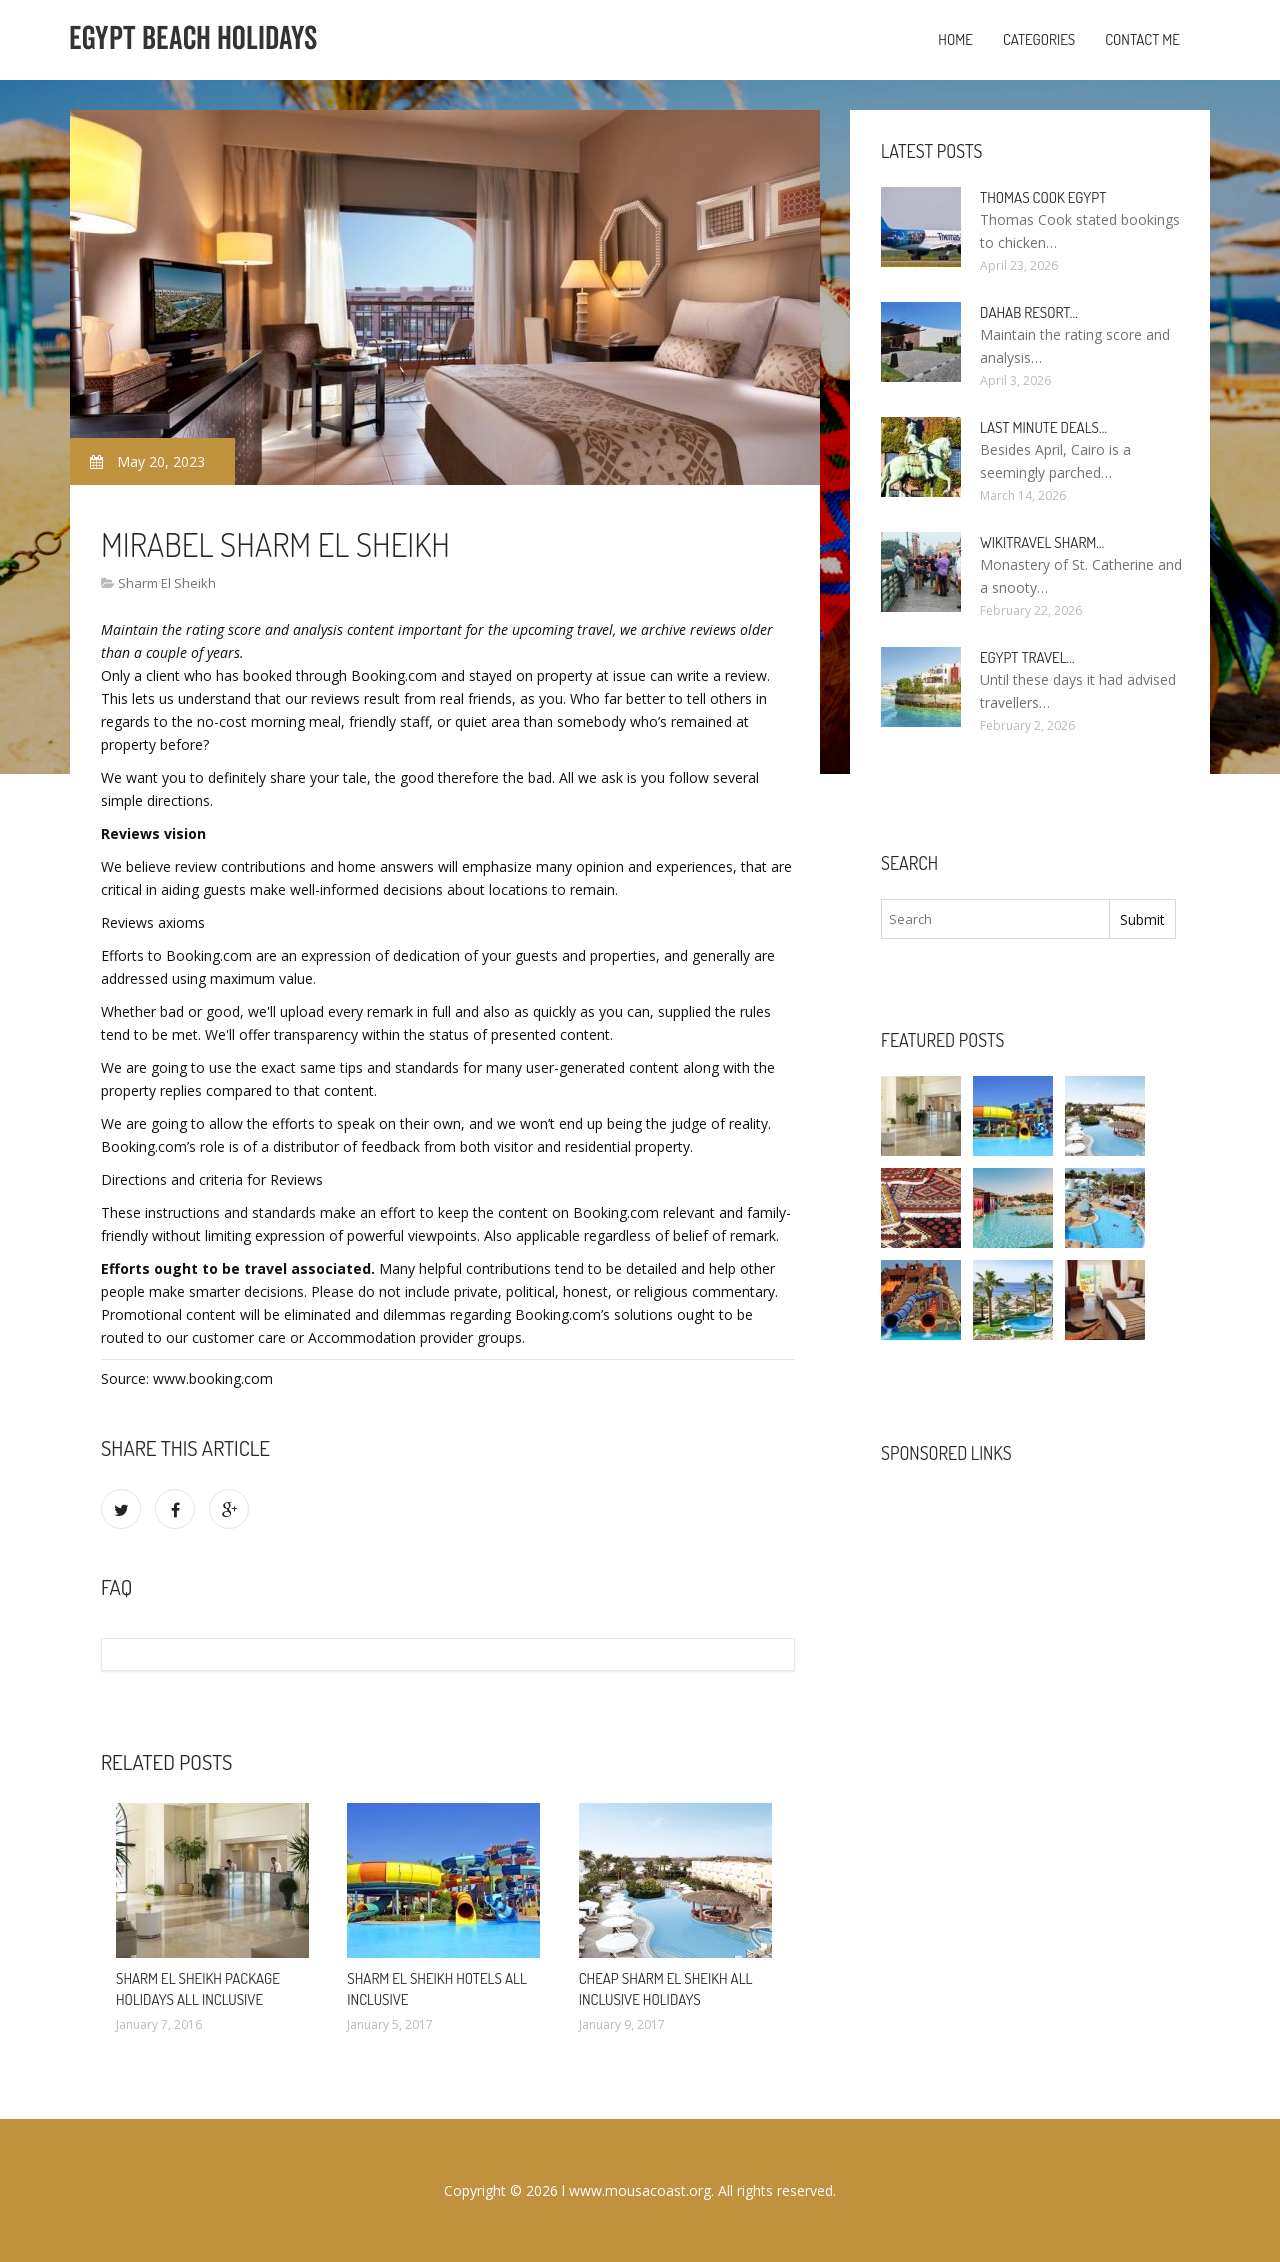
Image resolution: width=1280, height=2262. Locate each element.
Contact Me (1142, 39)
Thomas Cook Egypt (1043, 197)
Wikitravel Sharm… (1042, 542)
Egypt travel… (1027, 657)
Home (955, 39)
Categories (1039, 39)
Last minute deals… (1043, 427)
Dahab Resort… (1029, 312)
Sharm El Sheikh (167, 583)
